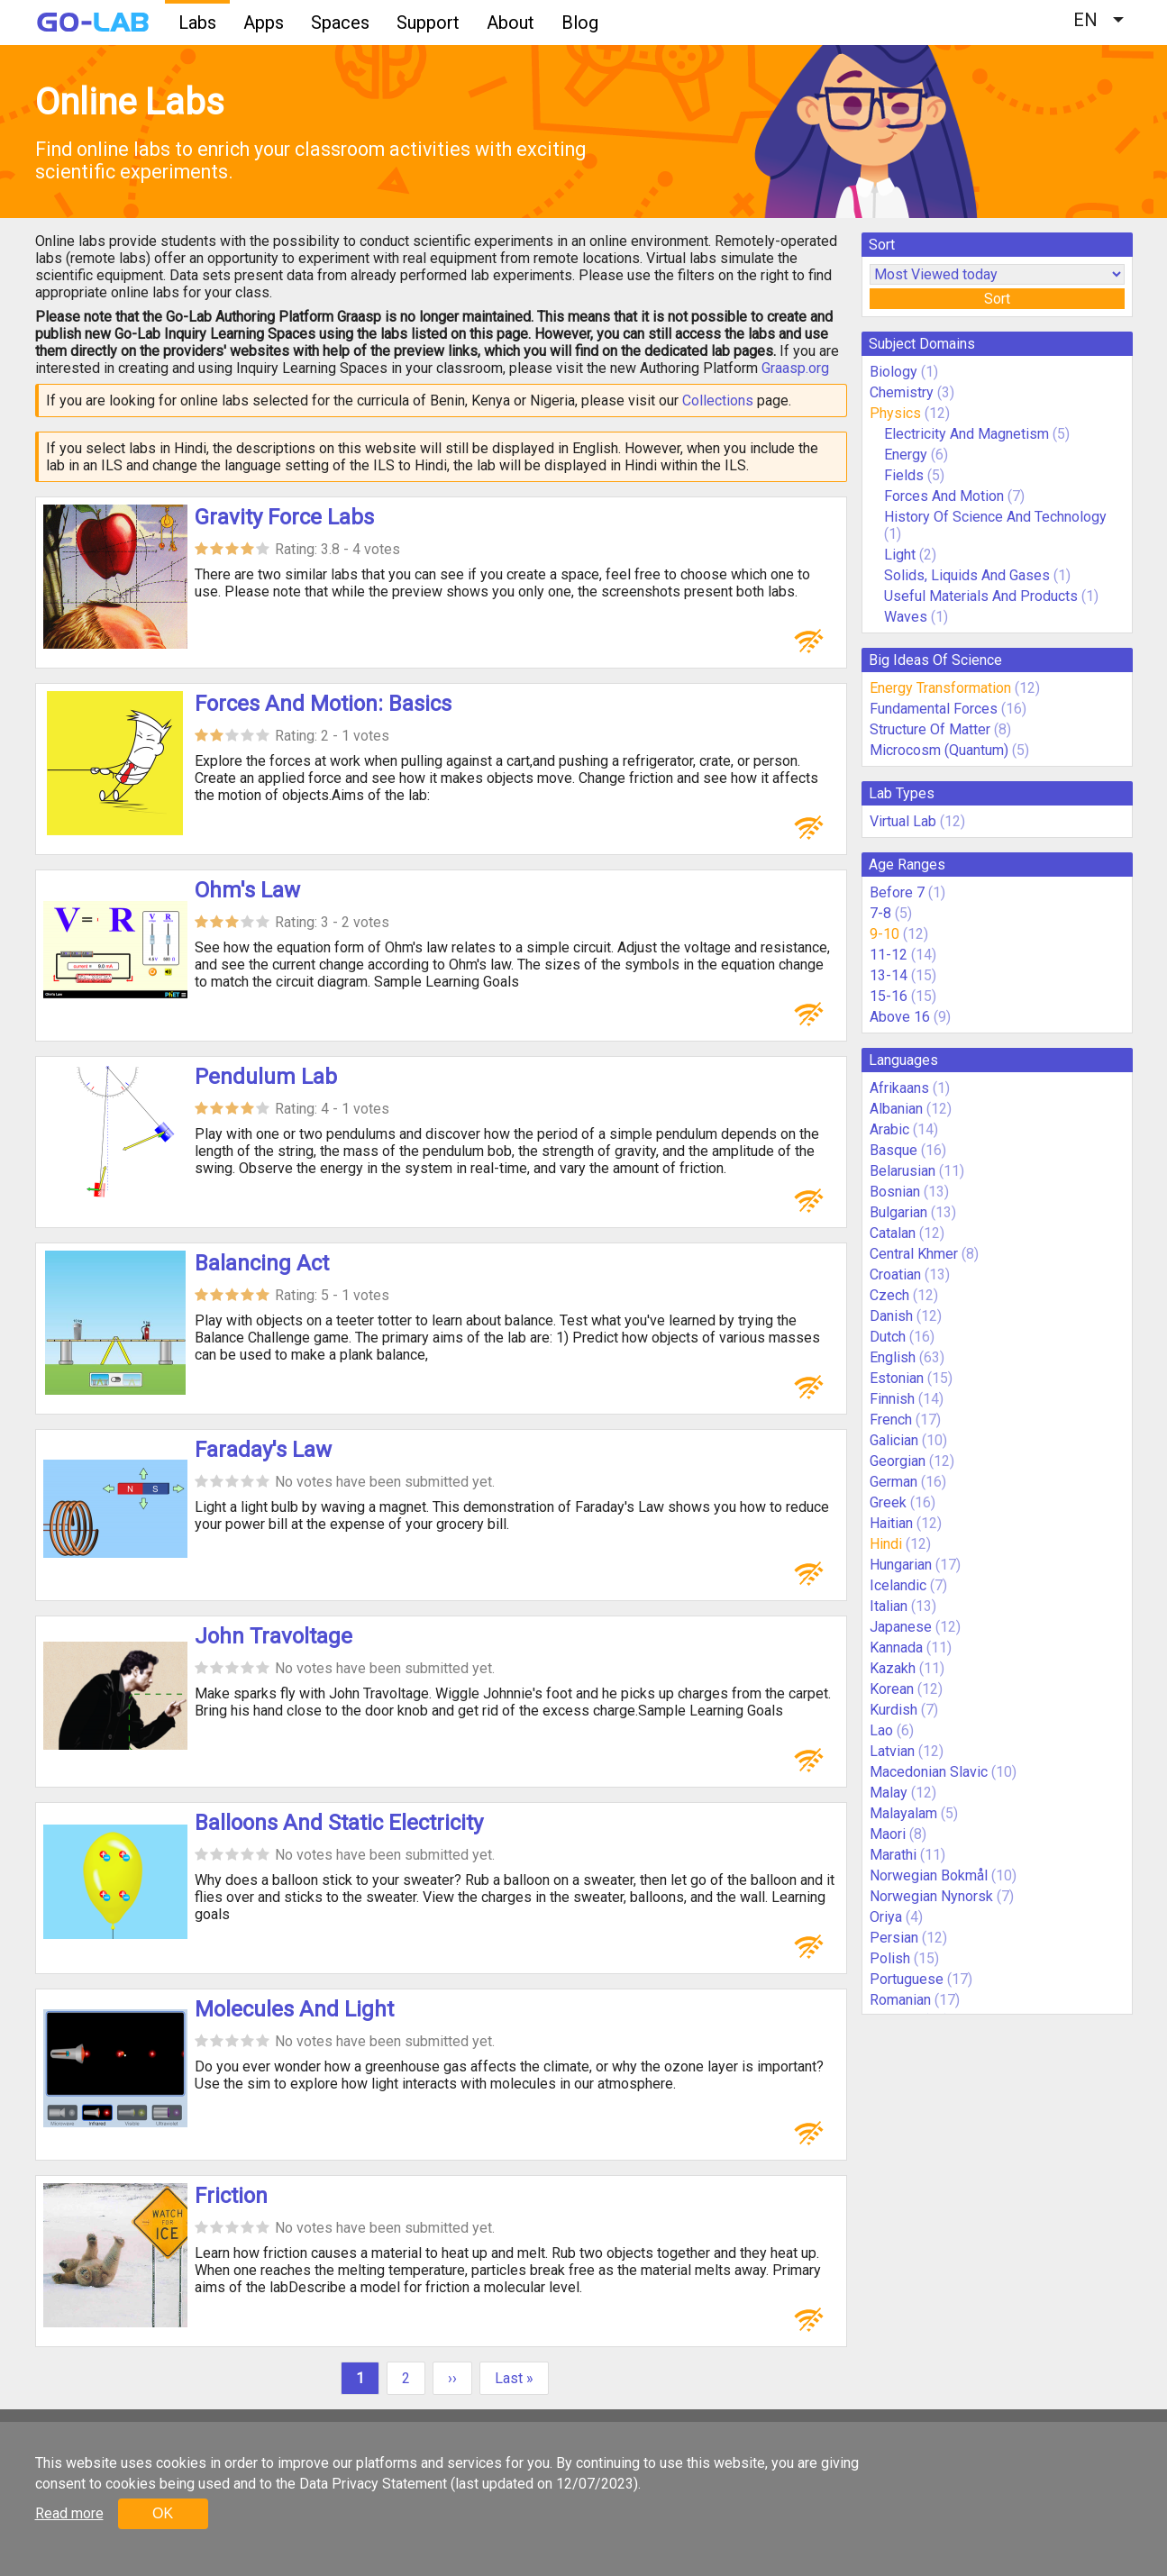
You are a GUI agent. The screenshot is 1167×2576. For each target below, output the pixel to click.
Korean (892, 1689)
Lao (881, 1730)
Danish (891, 1315)
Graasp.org (795, 368)
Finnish (892, 1398)
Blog (579, 22)
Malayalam (903, 1813)
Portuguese (907, 1979)
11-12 (888, 954)
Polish (890, 1958)
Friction (231, 2195)
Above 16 (900, 1016)
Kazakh (893, 1668)
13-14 (888, 975)
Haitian (891, 1523)
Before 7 (897, 892)
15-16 (888, 996)
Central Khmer (914, 1253)
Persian (894, 1937)
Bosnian (895, 1191)
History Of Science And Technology (995, 516)
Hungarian (901, 1564)
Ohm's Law (247, 890)
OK (162, 2513)
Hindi (886, 1543)
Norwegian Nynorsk (931, 1896)
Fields (904, 475)
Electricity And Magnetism (966, 433)
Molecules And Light (294, 2009)
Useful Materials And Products (981, 596)
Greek (888, 1502)
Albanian (896, 1108)
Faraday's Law (263, 1449)
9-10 (884, 933)
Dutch (888, 1336)
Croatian (895, 1274)
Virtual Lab (903, 821)
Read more (69, 2513)
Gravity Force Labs (284, 517)
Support (428, 22)
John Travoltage (273, 1636)
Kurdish (893, 1709)
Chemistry (902, 392)
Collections (717, 400)
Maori (888, 1834)
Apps (263, 22)
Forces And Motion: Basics (323, 703)
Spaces (340, 22)
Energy (905, 454)
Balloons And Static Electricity (339, 1822)
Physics (895, 413)
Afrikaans (899, 1088)
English (893, 1357)
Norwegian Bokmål (929, 1875)
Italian (888, 1606)
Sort (997, 298)
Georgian (897, 1461)
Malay (888, 1792)
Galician (894, 1440)
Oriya (886, 1916)
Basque (893, 1150)
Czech (889, 1295)
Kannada (896, 1647)
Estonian (897, 1378)
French (891, 1419)
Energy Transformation (940, 687)
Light (900, 554)
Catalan (893, 1233)
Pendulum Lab (266, 1076)
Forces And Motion (944, 496)
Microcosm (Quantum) (939, 750)
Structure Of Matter (930, 729)
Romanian (900, 1999)
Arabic (889, 1129)
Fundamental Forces (934, 708)
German (893, 1481)
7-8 (880, 913)
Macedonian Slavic (929, 1771)
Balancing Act (262, 1263)
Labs (197, 22)
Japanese (901, 1626)
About (510, 22)
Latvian (892, 1751)
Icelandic (898, 1585)
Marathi (893, 1854)
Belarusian (902, 1170)
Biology (893, 371)
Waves (907, 616)
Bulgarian (898, 1212)
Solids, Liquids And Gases (967, 575)
